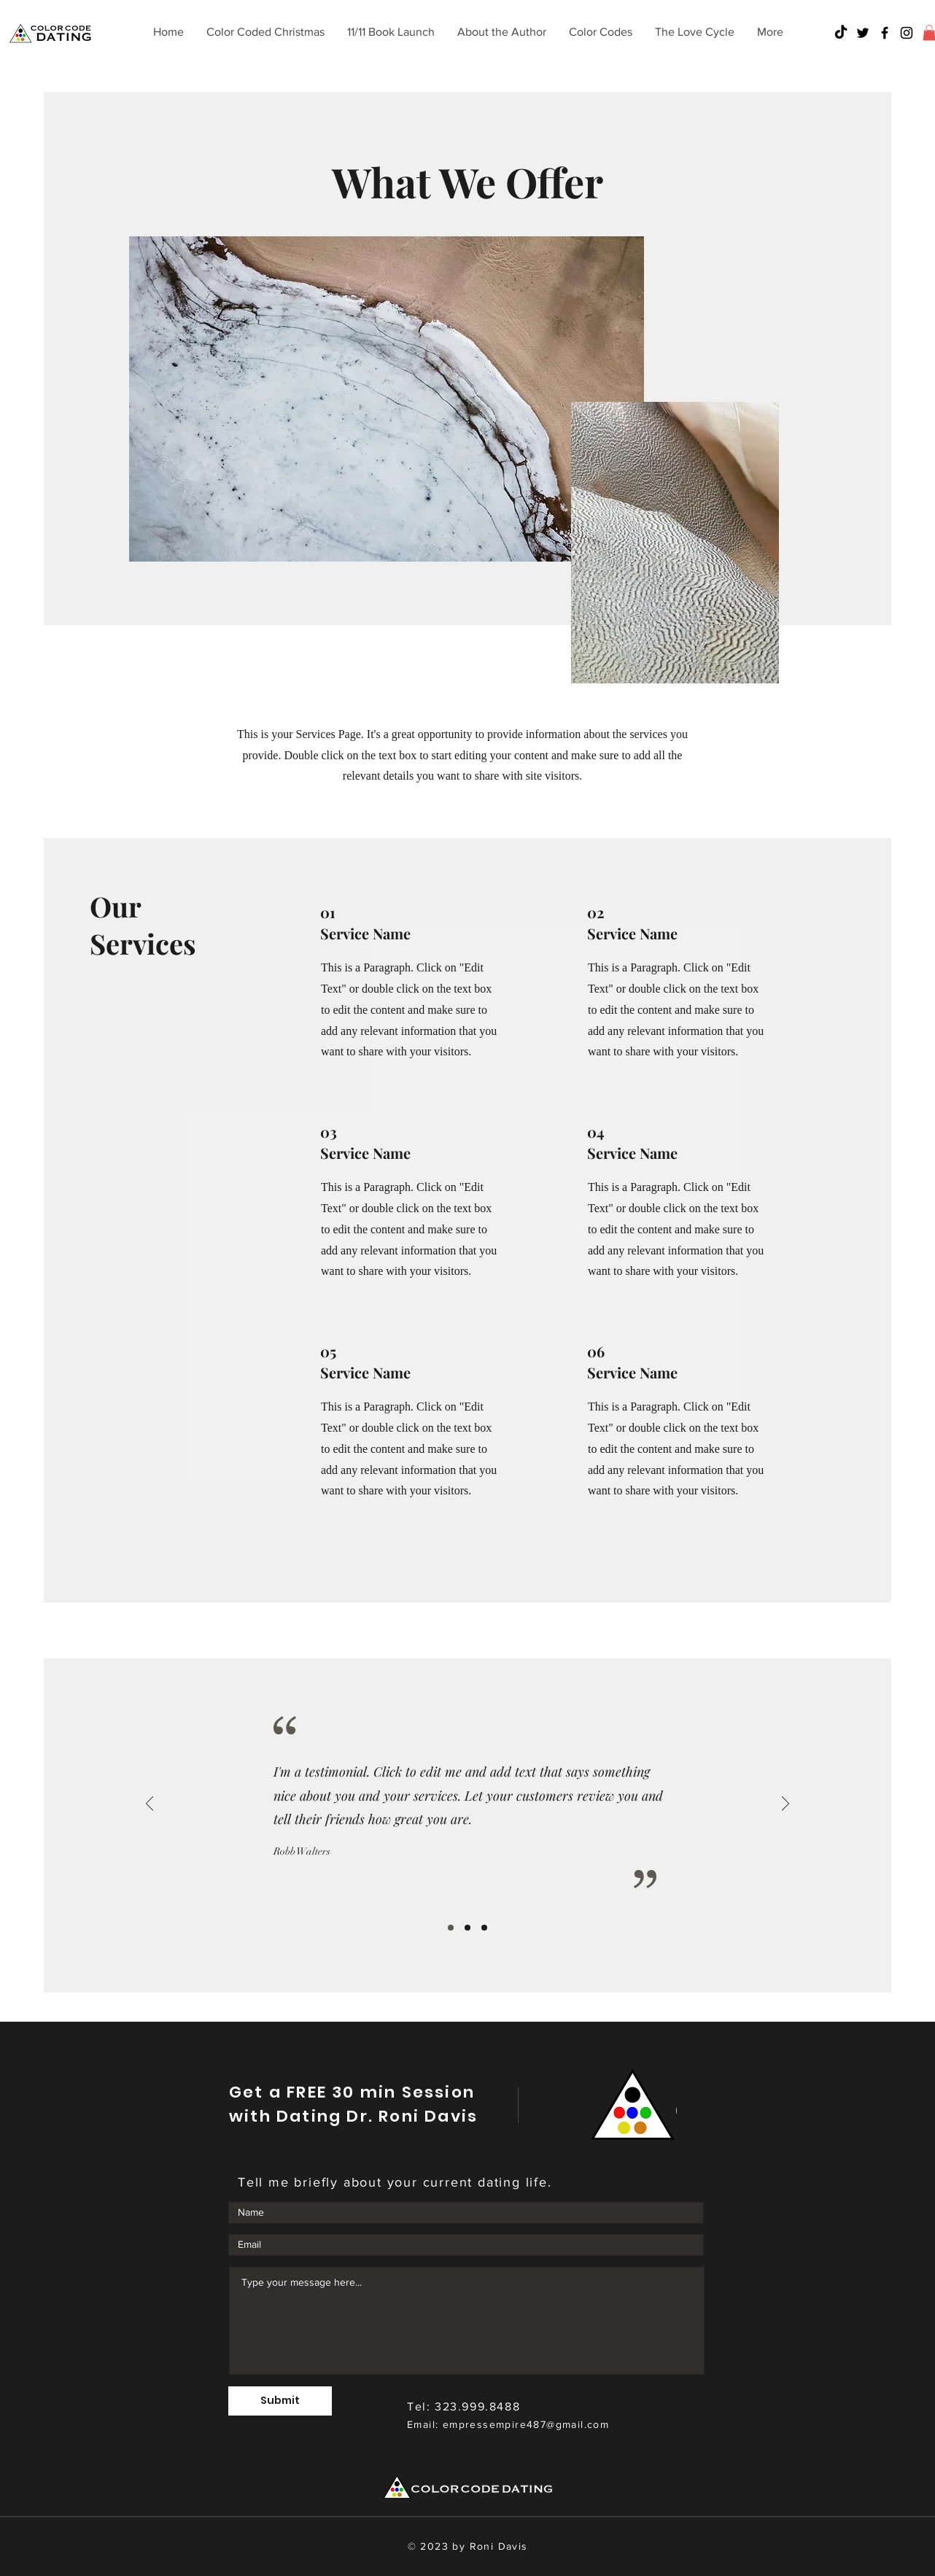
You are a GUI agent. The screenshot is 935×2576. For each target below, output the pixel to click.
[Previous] (149, 1804)
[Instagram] (907, 33)
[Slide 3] (484, 1928)
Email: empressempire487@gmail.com (508, 2424)
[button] (600, 32)
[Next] (785, 1804)
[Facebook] (885, 33)
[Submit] (280, 2401)
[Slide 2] (467, 1928)
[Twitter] (863, 33)
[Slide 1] (451, 1928)
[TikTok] (841, 33)
